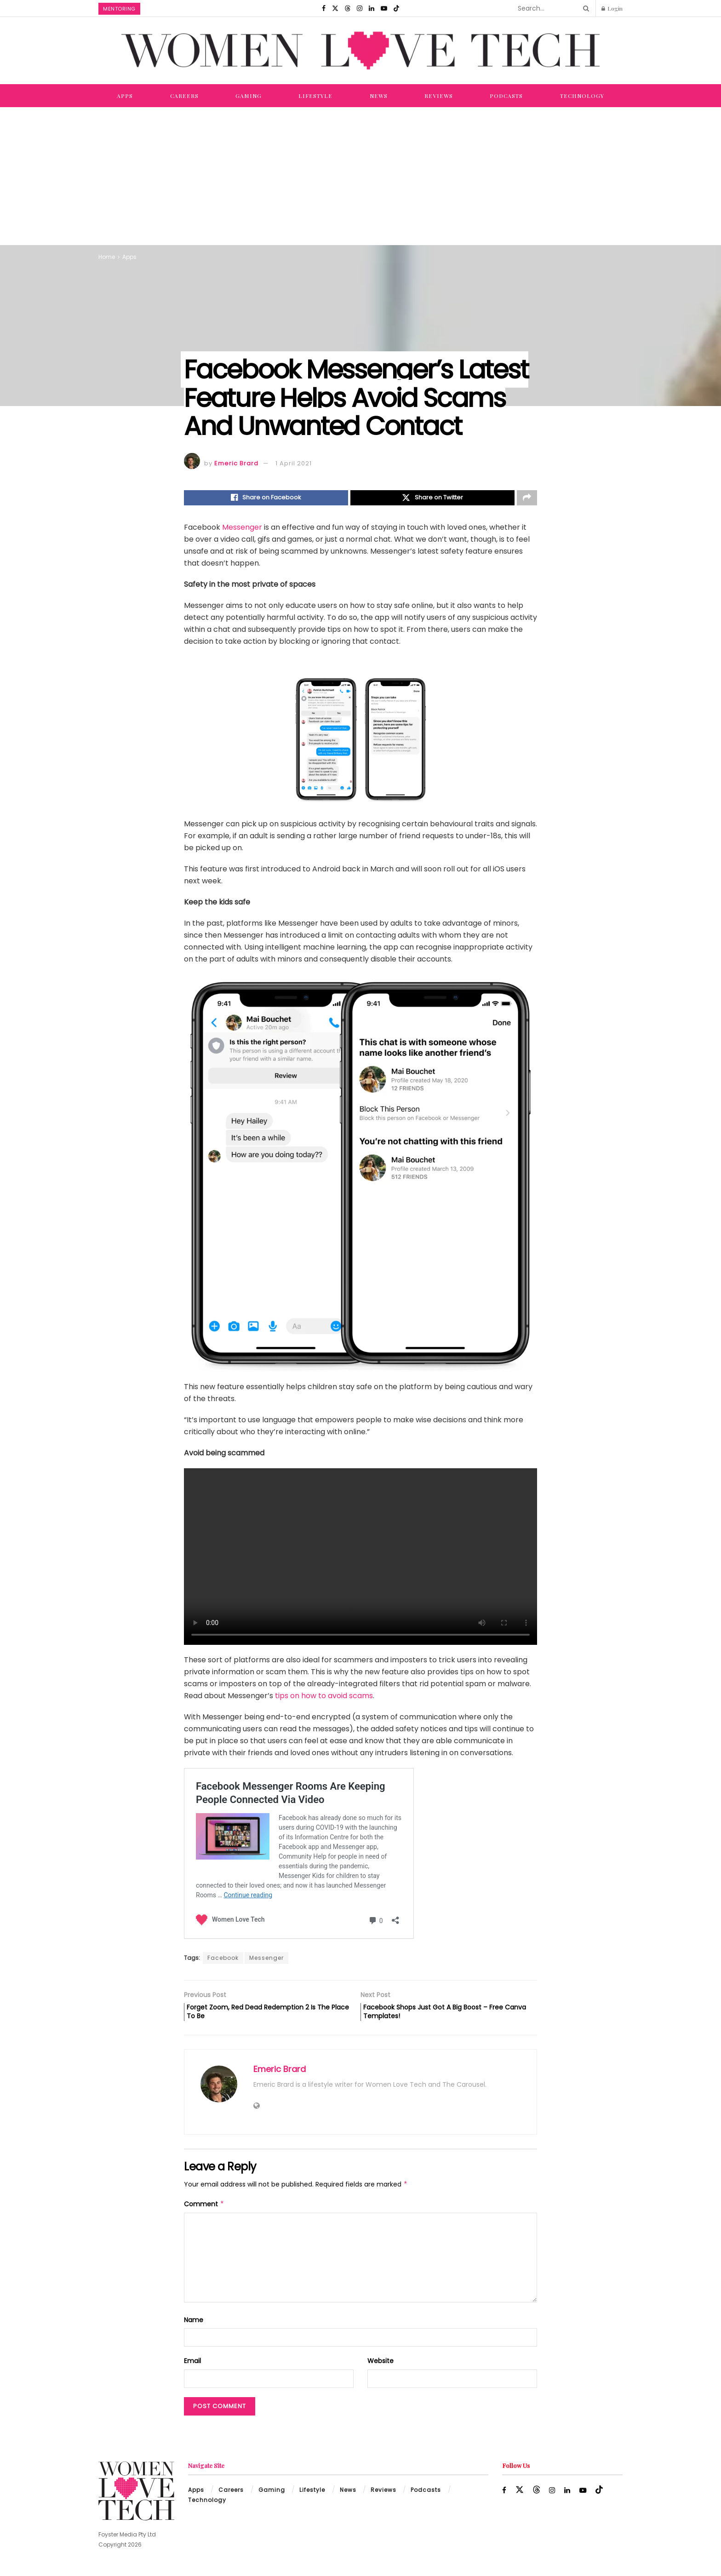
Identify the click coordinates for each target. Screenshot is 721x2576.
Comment (204, 2210)
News (379, 95)
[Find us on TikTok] (396, 8)
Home (106, 257)
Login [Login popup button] (612, 8)
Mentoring (119, 8)
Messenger (242, 529)
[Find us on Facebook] (324, 8)
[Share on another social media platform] (527, 499)
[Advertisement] (360, 176)
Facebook (223, 1960)
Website (380, 2367)
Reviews (438, 95)
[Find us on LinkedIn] (371, 8)
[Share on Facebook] (266, 499)
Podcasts (506, 95)
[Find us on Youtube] (384, 8)
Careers (184, 95)
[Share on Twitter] (432, 499)
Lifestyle (315, 95)
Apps (125, 95)
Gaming (248, 95)
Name (193, 2326)
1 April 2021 (293, 463)
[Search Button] (584, 8)
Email (192, 2367)
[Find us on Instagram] (359, 8)
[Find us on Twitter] (335, 8)
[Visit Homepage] (360, 50)
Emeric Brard (236, 463)
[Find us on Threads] (347, 8)
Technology (582, 95)
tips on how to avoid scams (324, 1698)
